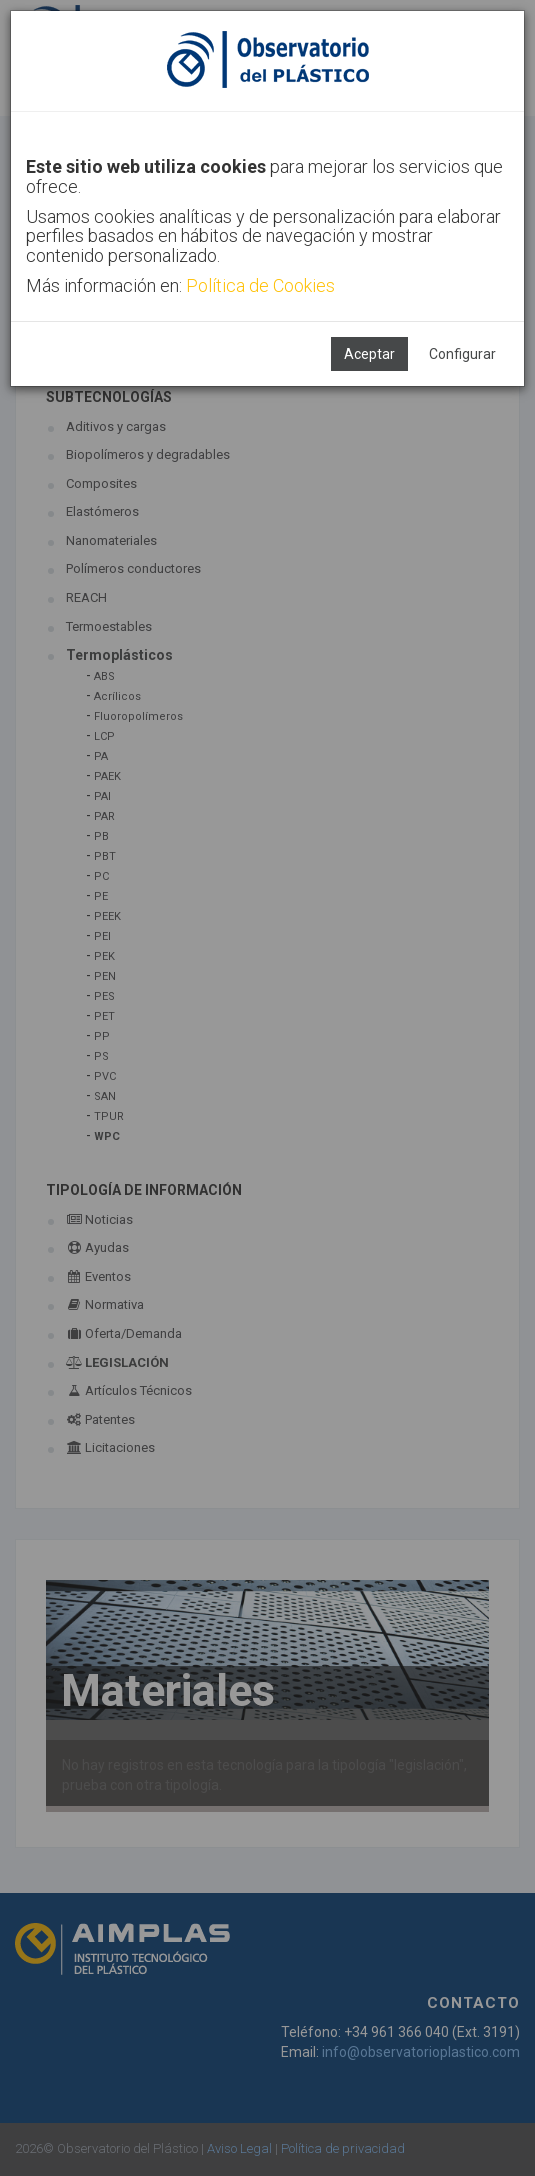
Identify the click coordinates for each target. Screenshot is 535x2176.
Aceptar (369, 354)
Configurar (462, 354)
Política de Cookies (260, 285)
